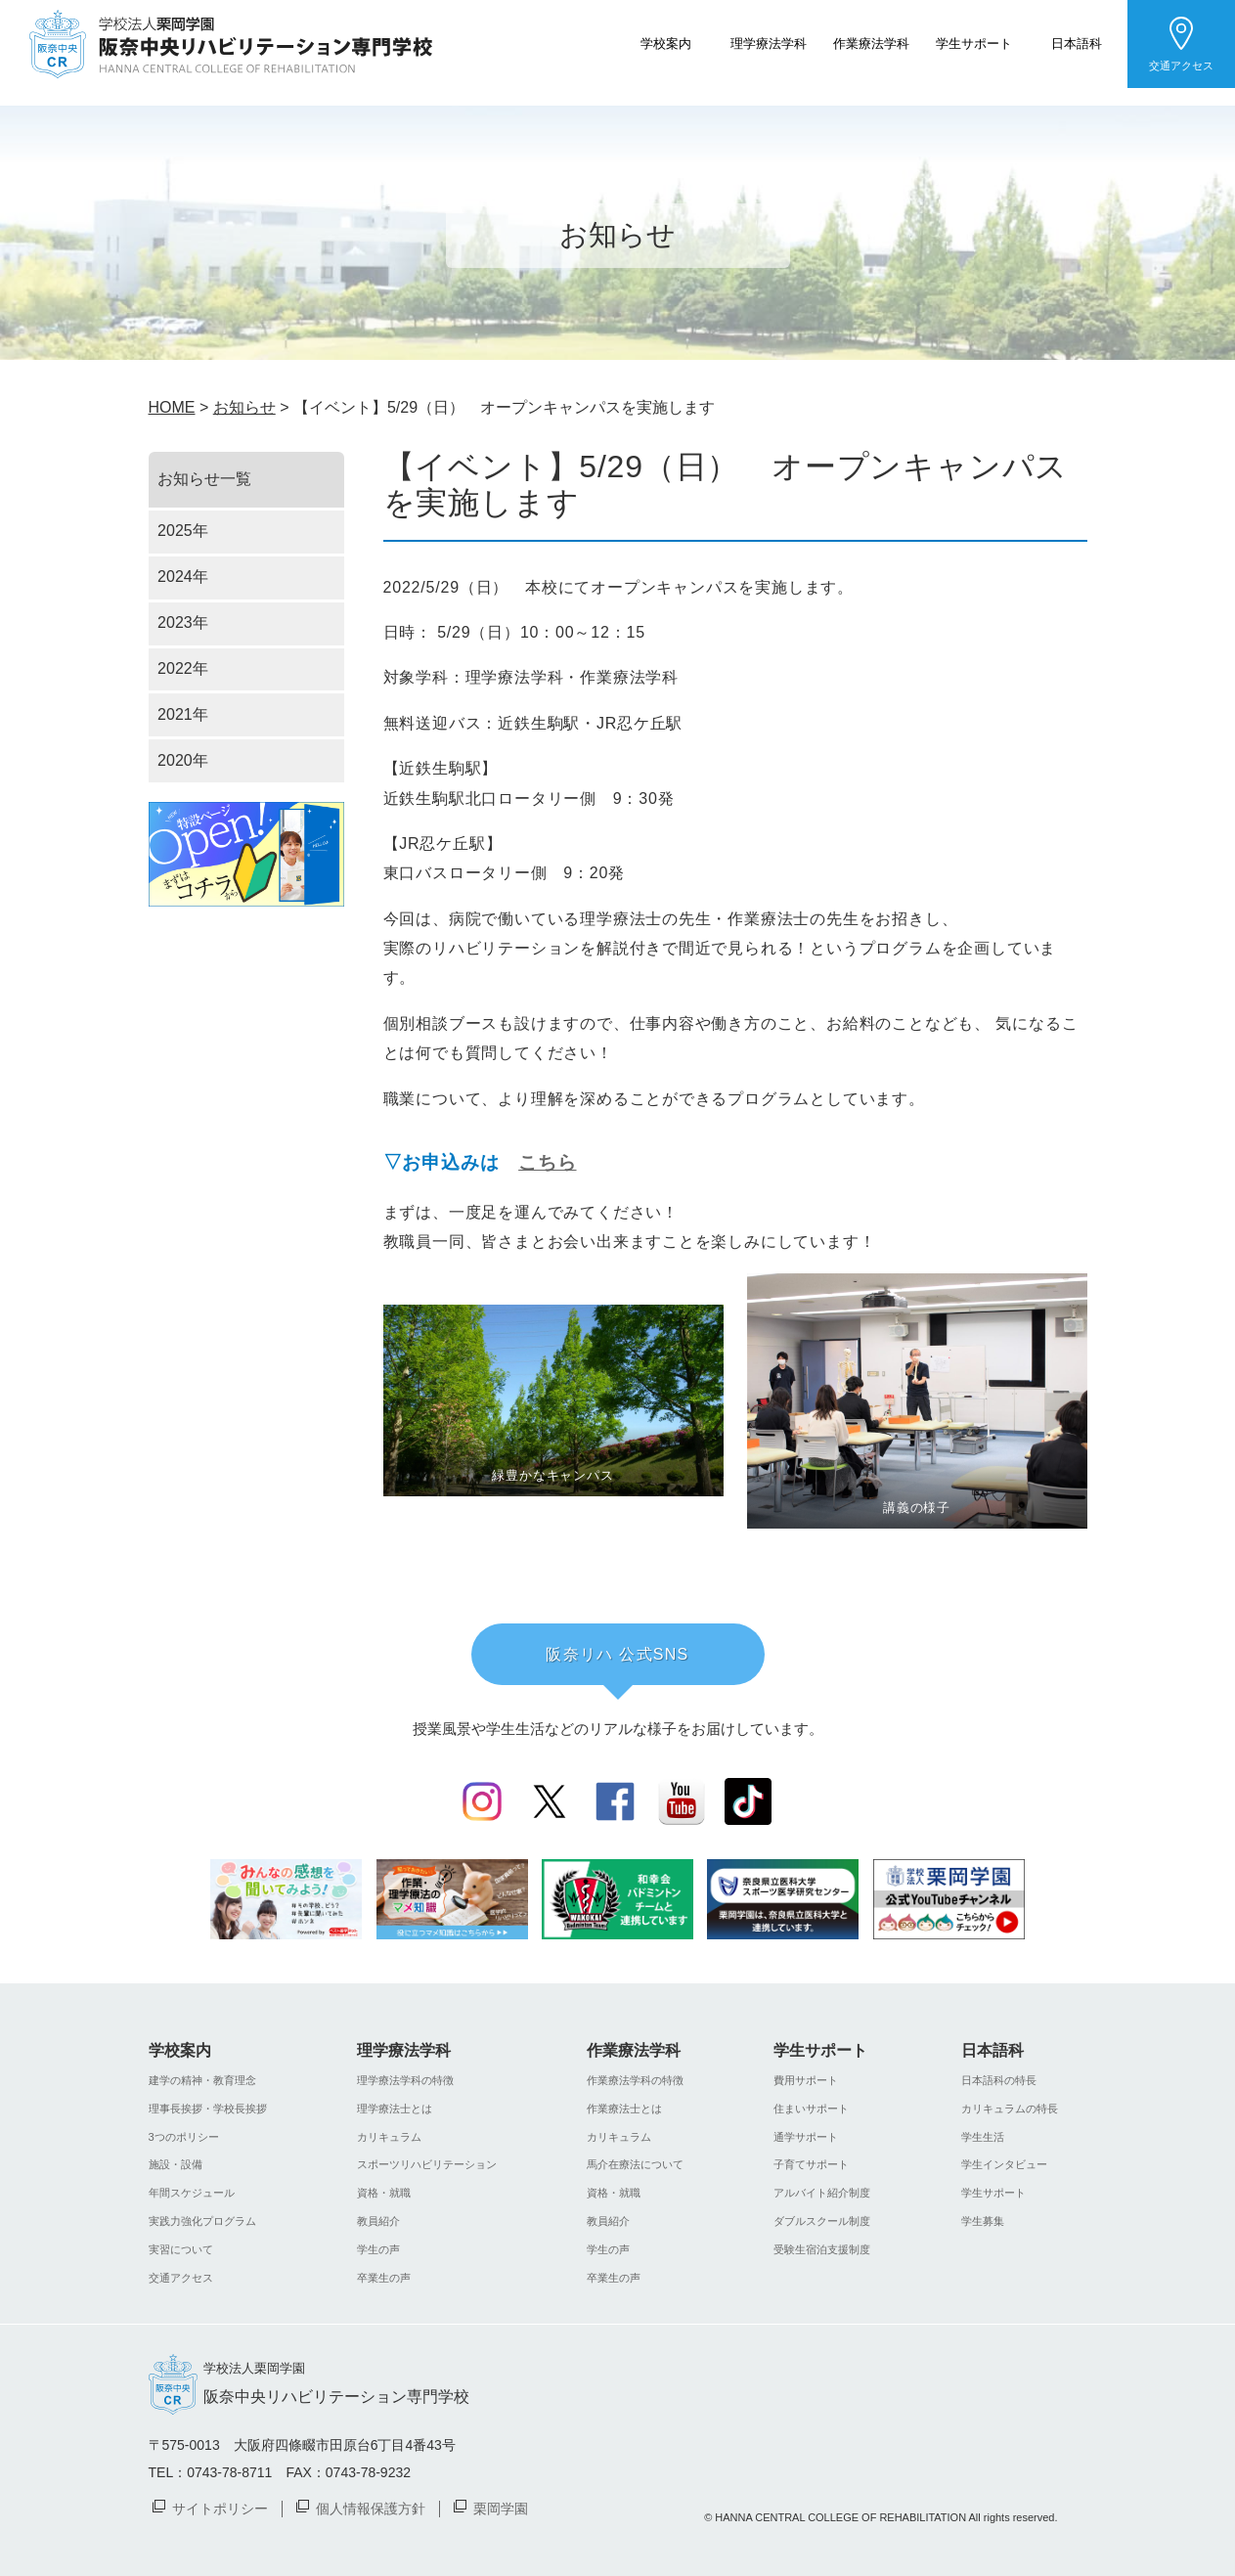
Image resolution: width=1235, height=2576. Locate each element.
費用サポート (805, 2080)
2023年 (182, 622)
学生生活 (982, 2137)
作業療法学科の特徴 (635, 2080)
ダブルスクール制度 (821, 2221)
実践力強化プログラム (202, 2221)
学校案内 (665, 42)
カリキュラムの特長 (1009, 2108)
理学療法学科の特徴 (405, 2080)
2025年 (182, 530)
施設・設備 (175, 2164)
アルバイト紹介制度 (821, 2192)
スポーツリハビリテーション (427, 2164)
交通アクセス (1181, 65)
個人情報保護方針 (370, 2507)
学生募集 (982, 2221)
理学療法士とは (394, 2108)
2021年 (182, 714)
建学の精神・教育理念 (202, 2080)
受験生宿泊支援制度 (821, 2249)
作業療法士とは (624, 2108)
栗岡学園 (500, 2507)
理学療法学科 (768, 42)
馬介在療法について (635, 2164)
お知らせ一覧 (204, 478)
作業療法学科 (871, 42)
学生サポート (974, 42)
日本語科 (1076, 42)
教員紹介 (378, 2221)
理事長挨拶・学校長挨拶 (208, 2108)
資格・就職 (384, 2192)
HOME (172, 407)
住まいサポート (811, 2108)
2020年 (182, 760)
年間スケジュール (192, 2192)
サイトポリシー (220, 2507)
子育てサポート (811, 2164)
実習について (181, 2249)
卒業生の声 (384, 2278)
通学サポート (805, 2137)
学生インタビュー (1004, 2164)
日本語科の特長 (999, 2080)
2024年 (182, 576)
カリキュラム (389, 2137)
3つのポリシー (184, 2137)
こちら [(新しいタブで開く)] (547, 1162)
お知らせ (244, 407)
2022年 (182, 668)
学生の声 (378, 2249)
